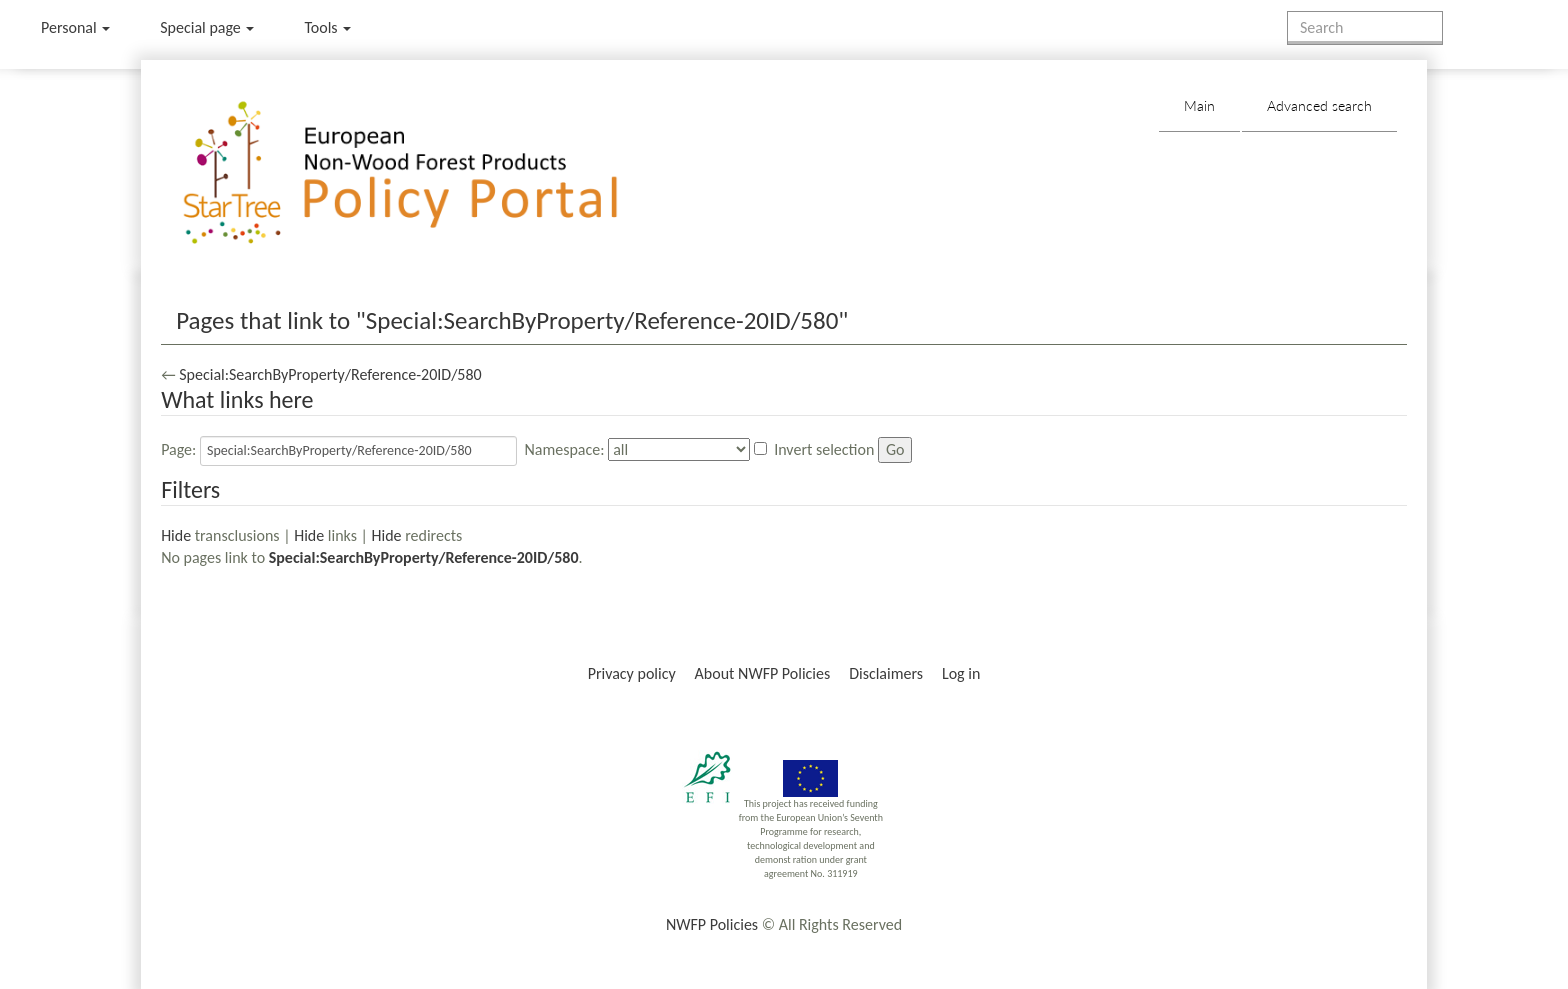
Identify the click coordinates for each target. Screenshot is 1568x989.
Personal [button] (75, 27)
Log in (961, 673)
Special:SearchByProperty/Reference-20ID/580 (330, 374)
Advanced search (1319, 105)
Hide (176, 535)
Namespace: (564, 449)
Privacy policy (632, 673)
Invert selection (824, 449)
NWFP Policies (712, 924)
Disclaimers (886, 673)
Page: (178, 449)
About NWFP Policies (763, 673)
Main (1199, 105)
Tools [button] (327, 27)
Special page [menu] (207, 27)
